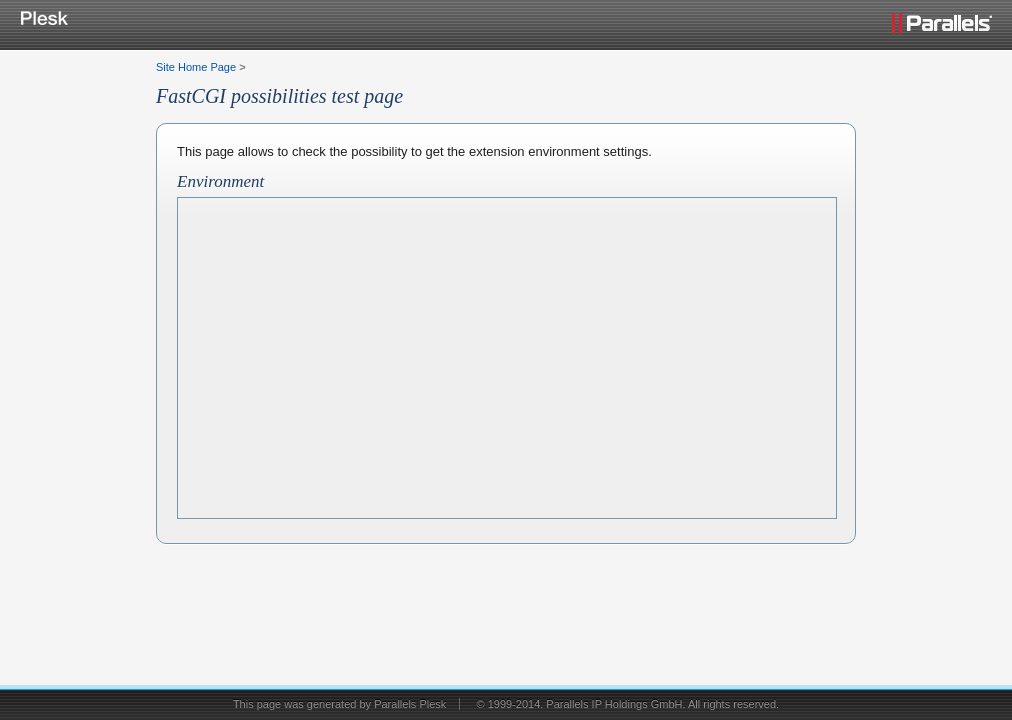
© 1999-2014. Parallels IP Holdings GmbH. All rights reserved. (627, 704)
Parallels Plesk (410, 704)
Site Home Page (196, 67)
